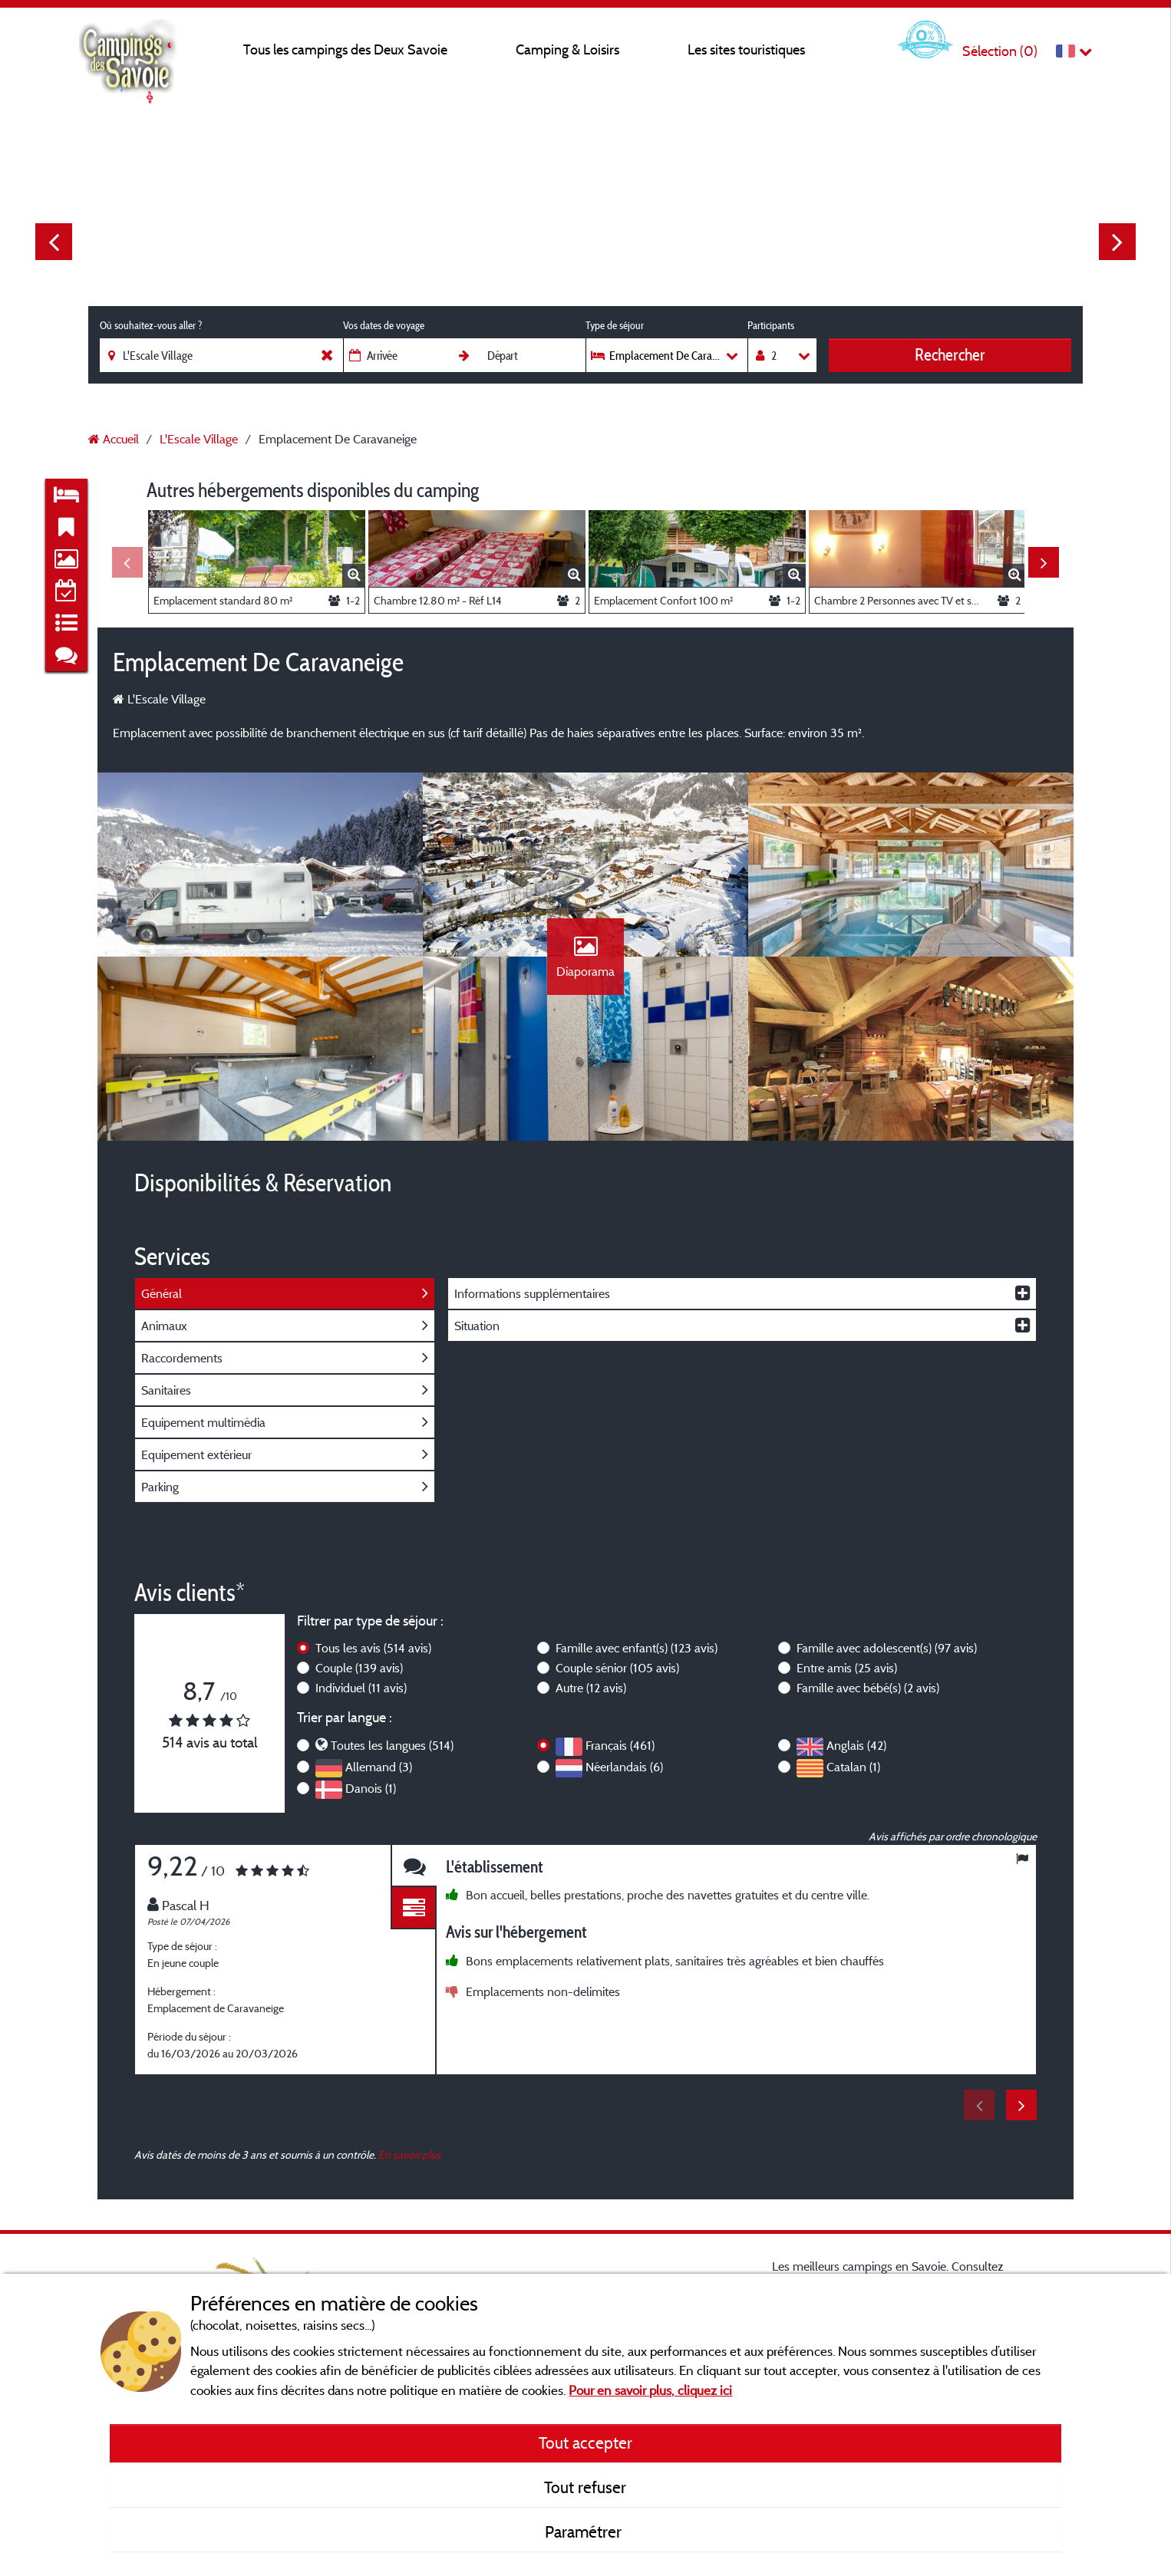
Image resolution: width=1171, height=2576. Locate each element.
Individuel (361, 1687)
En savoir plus (409, 2154)
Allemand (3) (378, 1766)
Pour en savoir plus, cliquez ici (650, 2390)
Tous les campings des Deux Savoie (345, 49)
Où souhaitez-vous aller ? (151, 325)
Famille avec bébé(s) (868, 1687)
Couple (359, 1667)
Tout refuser (585, 2487)
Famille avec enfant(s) (636, 1647)
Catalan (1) (853, 1766)
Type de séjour (615, 325)
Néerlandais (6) (624, 1766)
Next (1117, 241)
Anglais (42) (856, 1745)
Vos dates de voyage (383, 325)
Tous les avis (373, 1647)
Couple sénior (617, 1667)
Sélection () (999, 51)
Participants (770, 325)
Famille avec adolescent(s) (887, 1647)
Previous (53, 241)
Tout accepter (585, 2442)
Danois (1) (370, 1788)
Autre (591, 1687)
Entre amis (847, 1667)
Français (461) (620, 1745)
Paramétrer (585, 2531)
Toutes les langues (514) (392, 1745)
